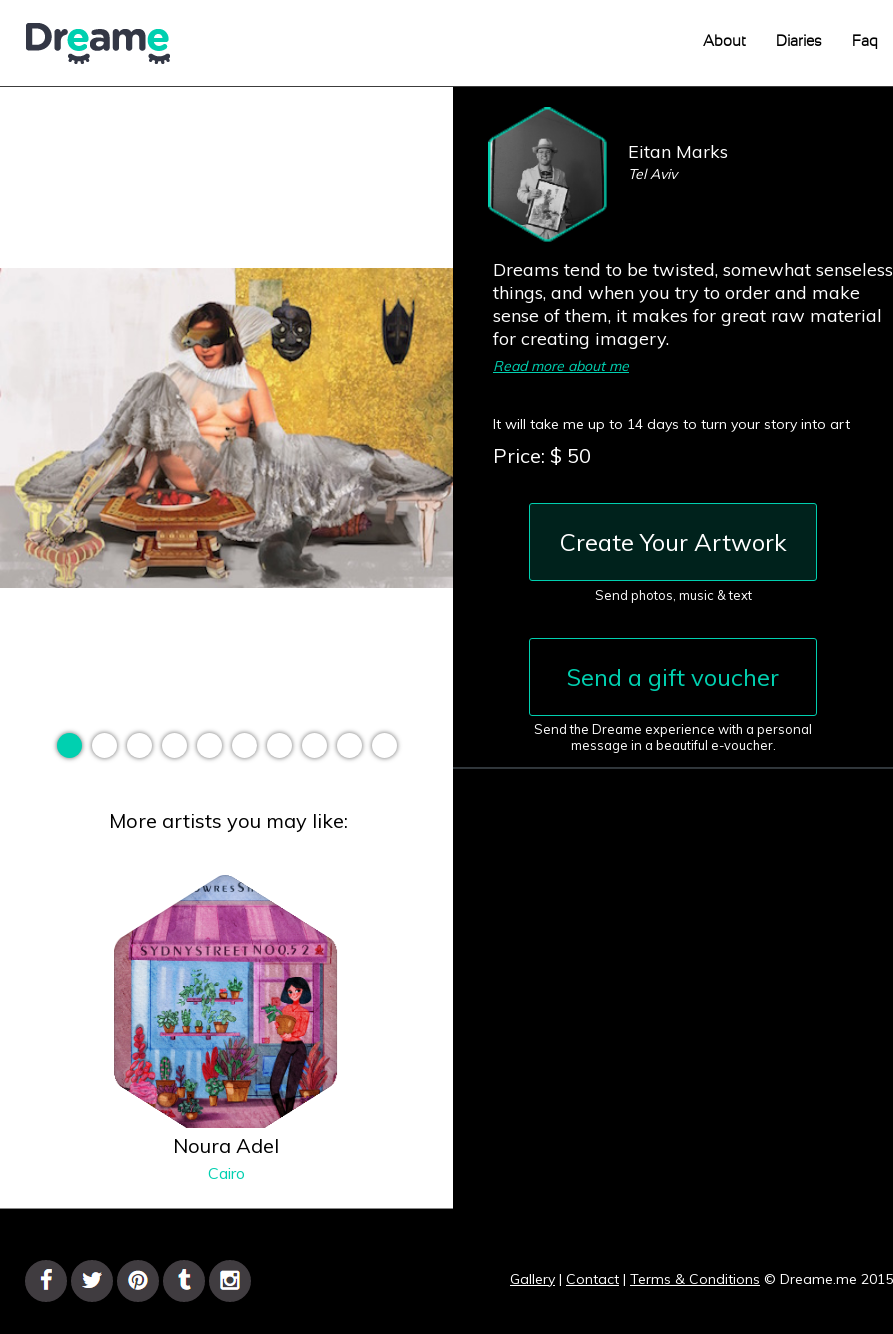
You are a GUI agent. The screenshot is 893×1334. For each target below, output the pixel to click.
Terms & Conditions (695, 1279)
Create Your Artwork (673, 542)
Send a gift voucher (673, 677)
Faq (865, 41)
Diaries (799, 41)
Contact (592, 1279)
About (724, 41)
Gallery (532, 1279)
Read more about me (561, 366)
